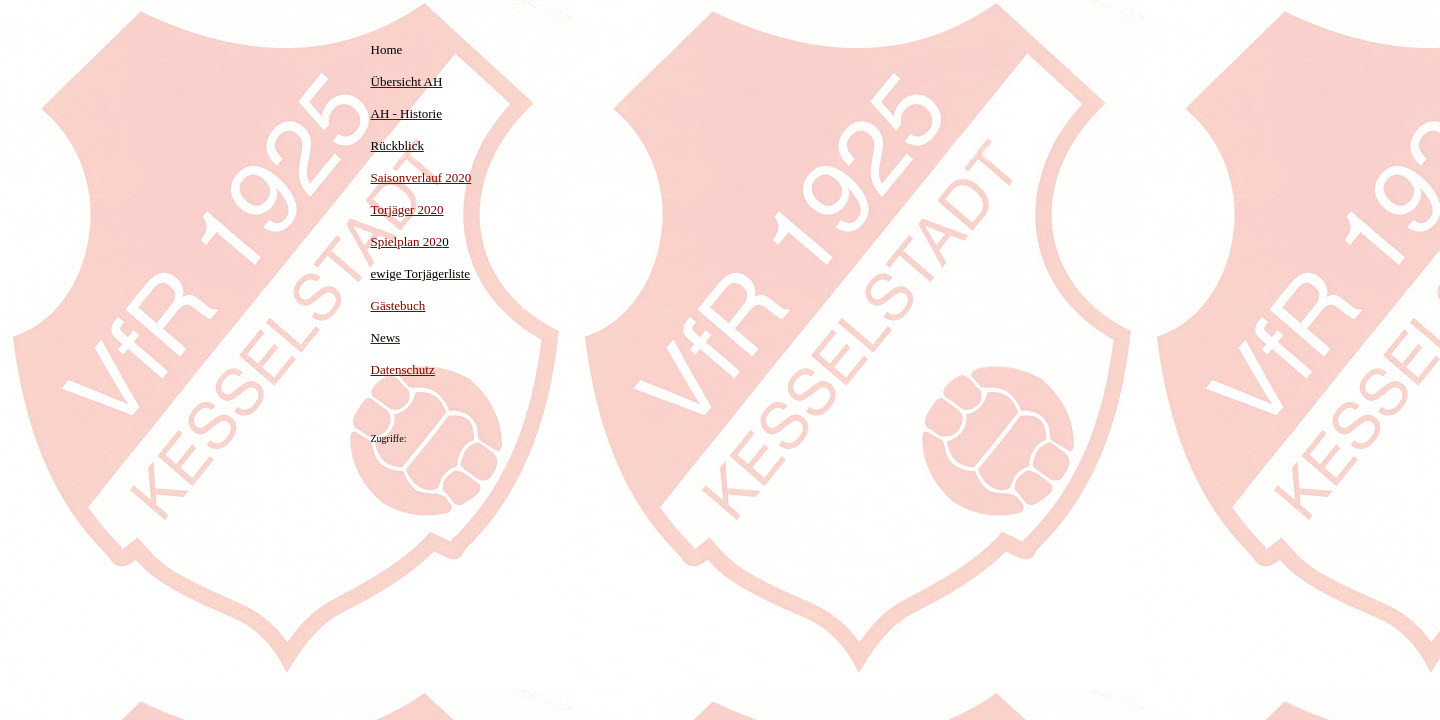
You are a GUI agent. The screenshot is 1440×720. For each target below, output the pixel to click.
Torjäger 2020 (407, 209)
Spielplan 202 (410, 241)
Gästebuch (398, 305)
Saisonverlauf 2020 (421, 177)
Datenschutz (403, 369)
